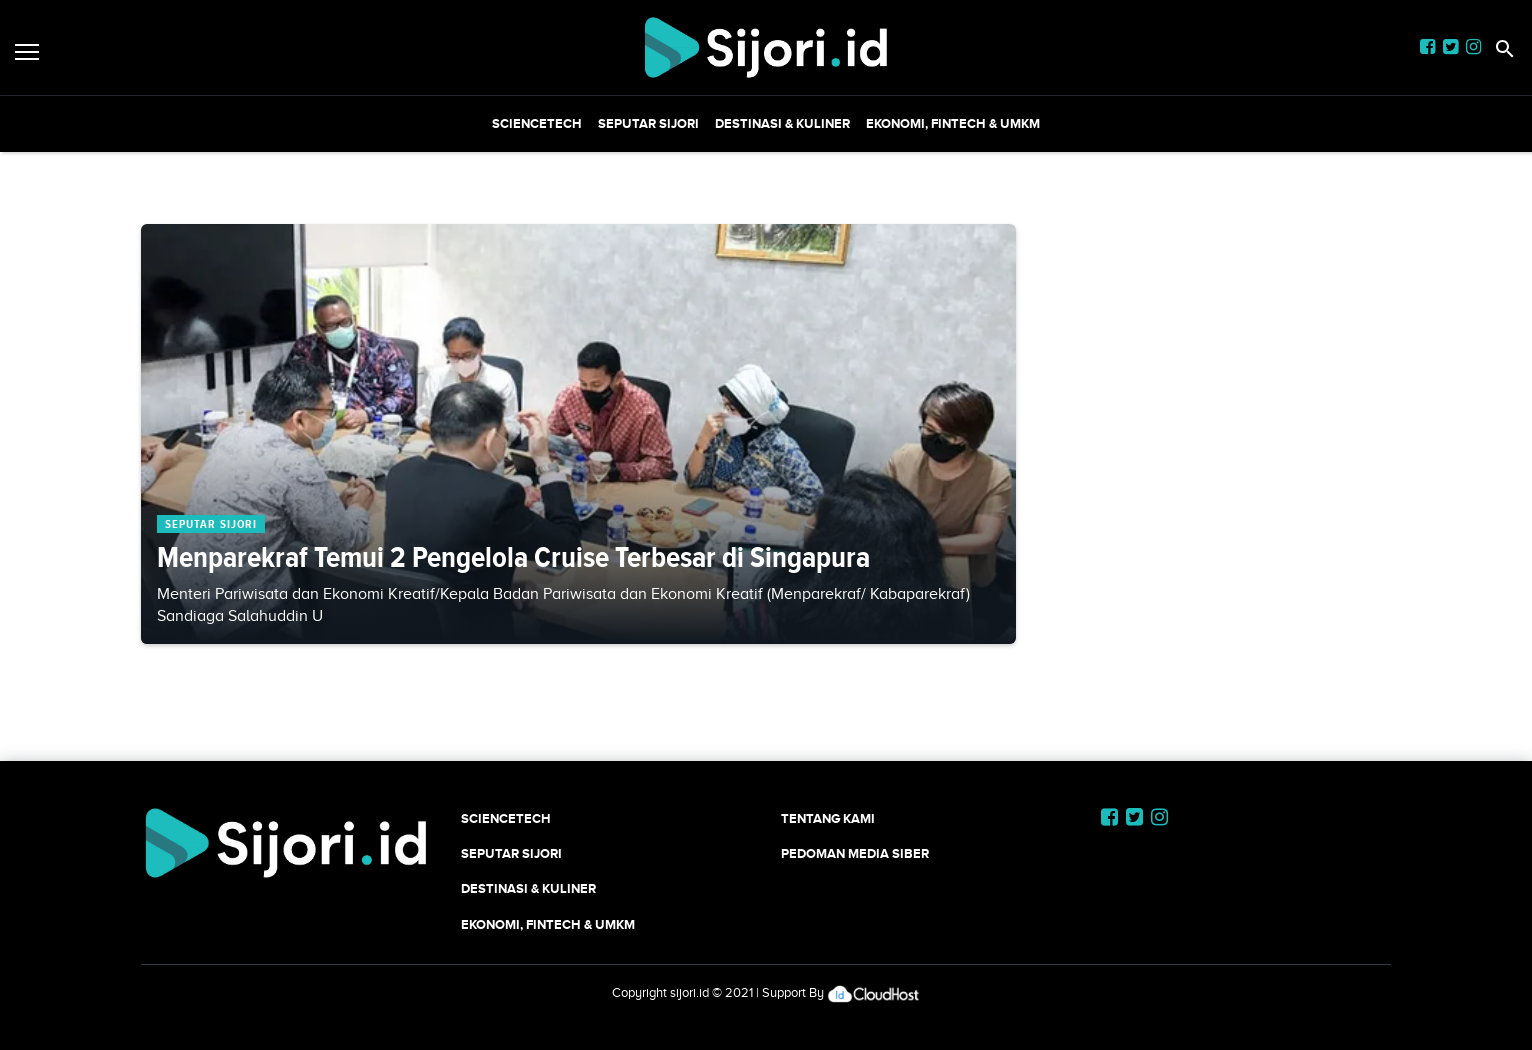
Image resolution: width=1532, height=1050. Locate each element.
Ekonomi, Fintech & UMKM (953, 123)
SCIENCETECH (537, 123)
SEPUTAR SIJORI (648, 123)
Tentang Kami (828, 818)
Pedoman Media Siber (855, 853)
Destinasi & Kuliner (782, 123)
